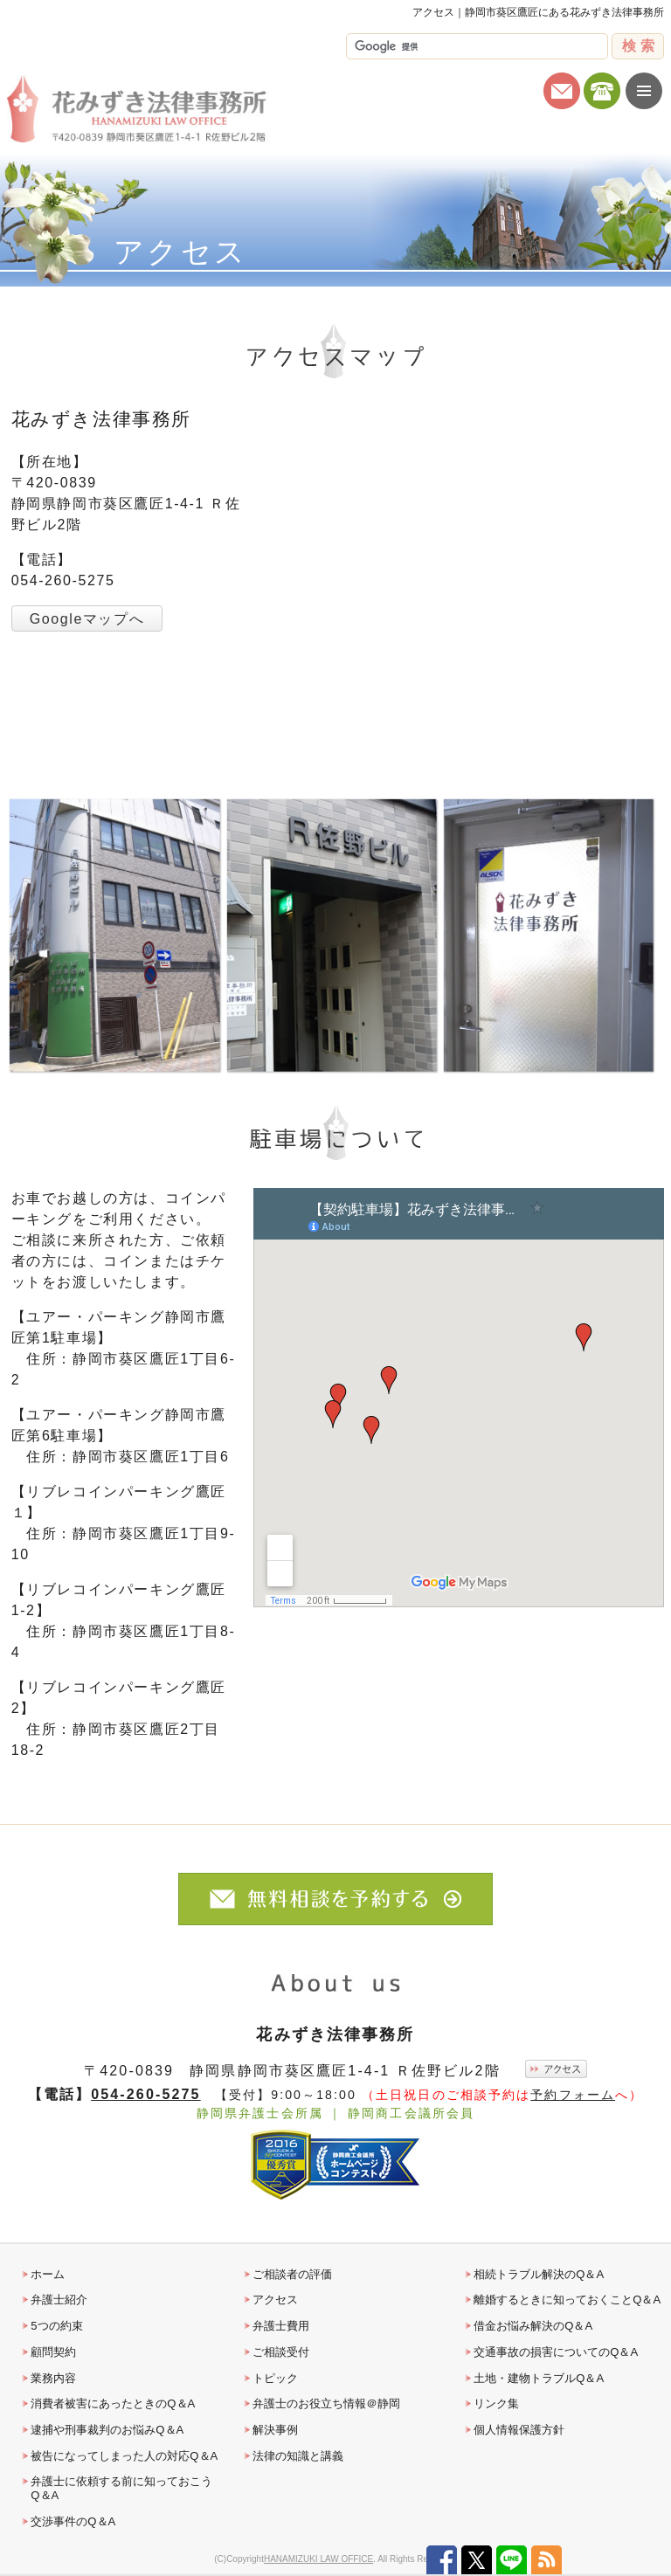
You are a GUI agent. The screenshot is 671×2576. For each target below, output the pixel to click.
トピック (275, 2378)
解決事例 (275, 2429)
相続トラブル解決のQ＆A (539, 2274)
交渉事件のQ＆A (73, 2521)
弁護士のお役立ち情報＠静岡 (326, 2403)
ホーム (48, 2274)
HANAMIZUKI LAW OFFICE (318, 2559)
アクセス (275, 2299)
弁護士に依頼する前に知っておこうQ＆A (121, 2488)
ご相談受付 (280, 2351)
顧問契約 (53, 2351)
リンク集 (496, 2403)
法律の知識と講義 (297, 2455)
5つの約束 (56, 2325)
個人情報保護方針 (519, 2429)
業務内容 (53, 2378)
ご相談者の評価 (292, 2274)
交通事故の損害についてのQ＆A (556, 2351)
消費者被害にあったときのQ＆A (113, 2403)
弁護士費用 (280, 2325)
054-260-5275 (145, 2094)
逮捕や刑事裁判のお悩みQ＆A (107, 2429)
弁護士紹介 (59, 2299)
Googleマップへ (87, 618)
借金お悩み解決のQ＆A (533, 2325)
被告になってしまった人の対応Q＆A (124, 2455)
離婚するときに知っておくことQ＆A (567, 2299)
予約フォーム (572, 2095)
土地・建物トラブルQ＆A (539, 2378)
